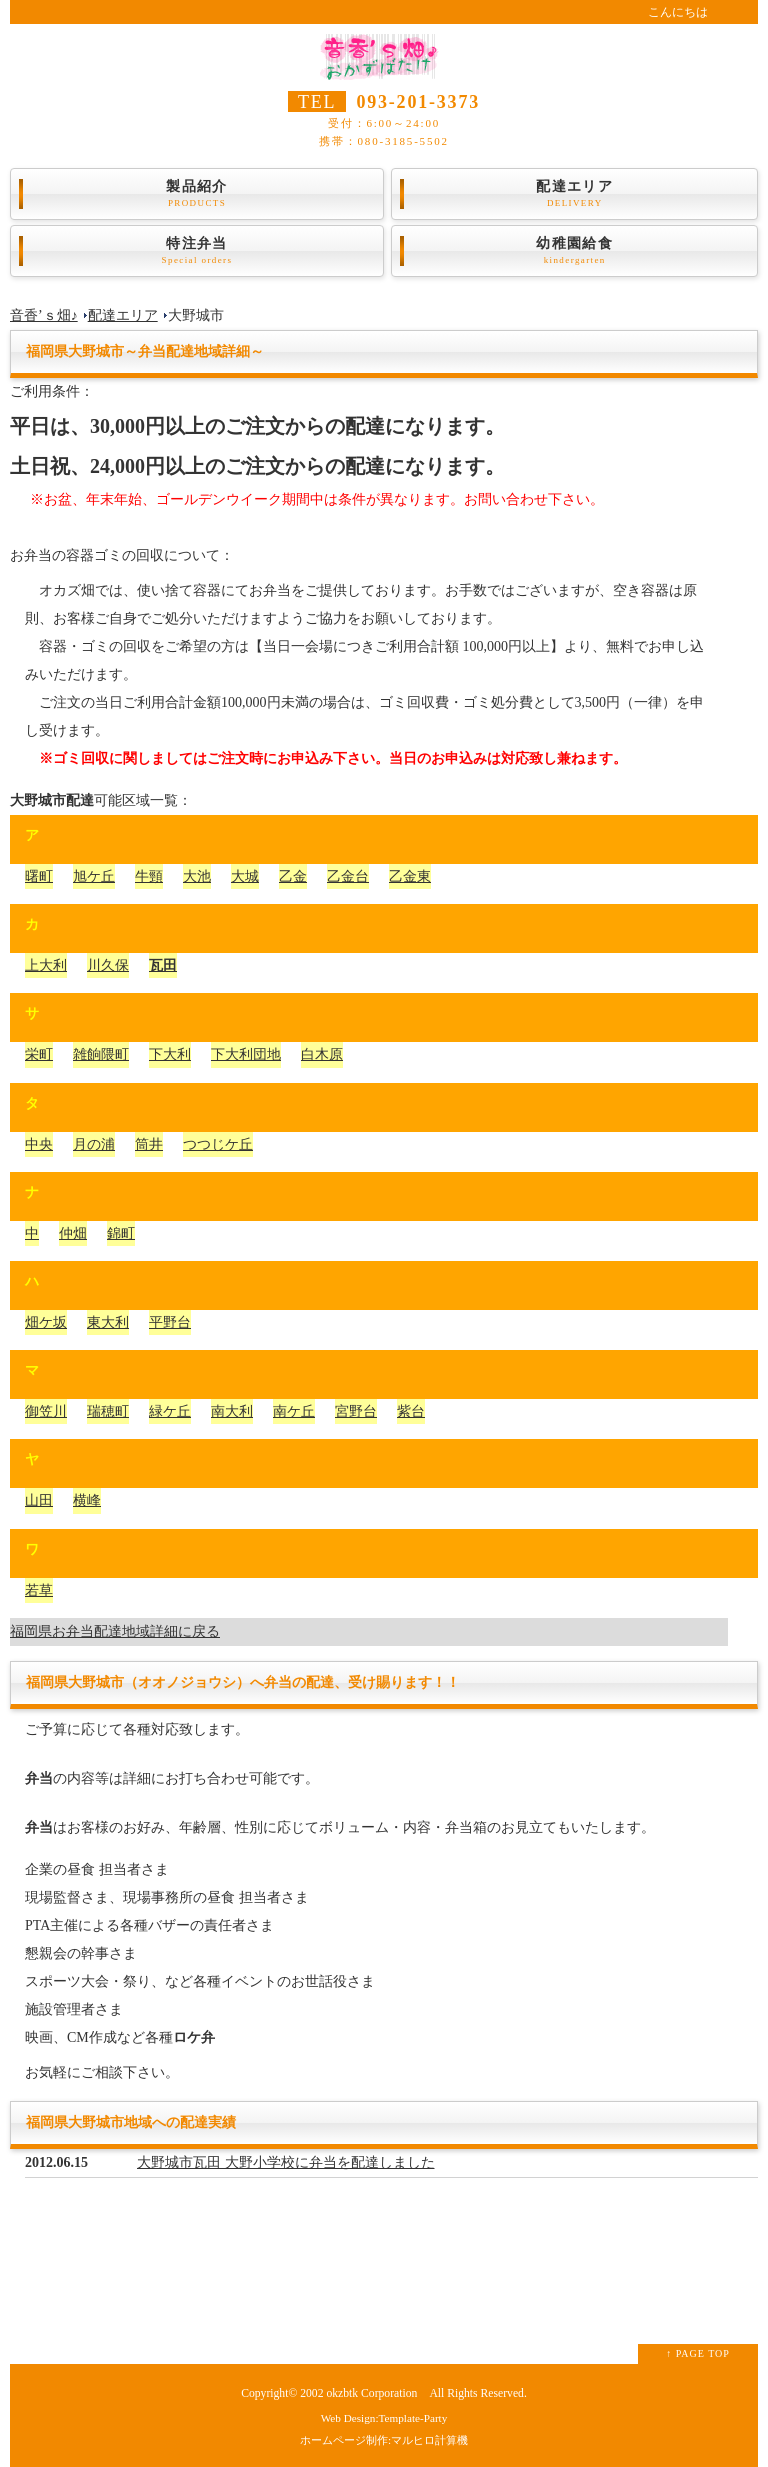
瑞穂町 (108, 1411)
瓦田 (163, 965)
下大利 (170, 1054)
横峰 (87, 1500)
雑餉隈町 (101, 1054)
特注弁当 (197, 251)
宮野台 (356, 1411)
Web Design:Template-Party (384, 2418)
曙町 (39, 876)
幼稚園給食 (574, 251)
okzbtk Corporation (371, 2393)
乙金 (293, 876)
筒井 (149, 1144)
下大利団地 (246, 1054)
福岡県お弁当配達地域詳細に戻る (115, 1631)
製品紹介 (197, 194)
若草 (39, 1590)
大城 (245, 876)
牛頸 (149, 876)
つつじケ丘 (218, 1144)
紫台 (411, 1411)
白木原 (322, 1054)
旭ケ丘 (94, 876)
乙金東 (410, 876)
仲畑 (73, 1233)
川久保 (108, 965)
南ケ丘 (294, 1411)
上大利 (46, 965)
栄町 (39, 1054)
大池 (197, 876)
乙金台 (348, 876)
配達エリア (574, 194)
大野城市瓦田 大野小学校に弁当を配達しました (286, 2162)
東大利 (108, 1322)
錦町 (121, 1233)
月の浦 (94, 1144)
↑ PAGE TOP (698, 2353)
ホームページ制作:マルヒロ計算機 (384, 2440)
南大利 (232, 1411)
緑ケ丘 (170, 1411)
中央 (39, 1144)
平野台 (170, 1322)
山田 (39, 1500)
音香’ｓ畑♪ (44, 315)
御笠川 (46, 1411)
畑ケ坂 (46, 1322)
